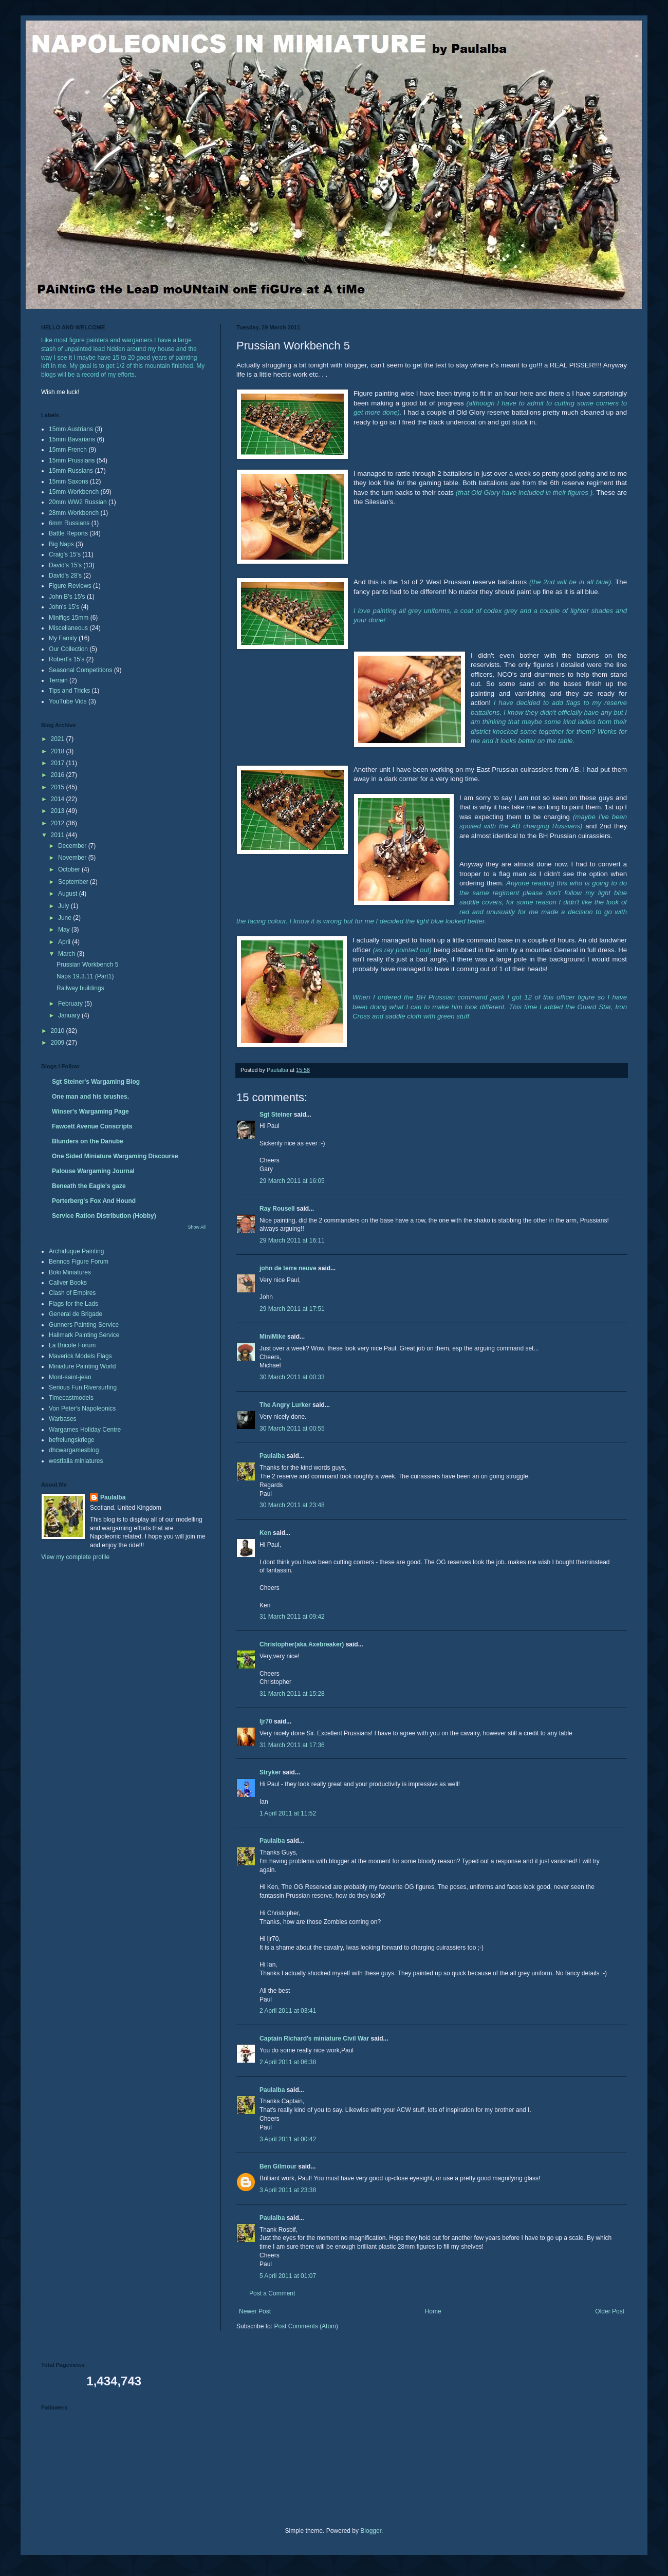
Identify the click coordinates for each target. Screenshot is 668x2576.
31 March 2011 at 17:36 (292, 1745)
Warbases (63, 1418)
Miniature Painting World (82, 1366)
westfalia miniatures (76, 1461)
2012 (58, 823)
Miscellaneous (68, 628)
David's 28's (65, 575)
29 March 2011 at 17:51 (292, 1308)
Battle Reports (68, 533)
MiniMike (272, 1336)
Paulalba (272, 1455)
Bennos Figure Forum (78, 1261)
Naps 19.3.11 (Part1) (85, 976)
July (64, 906)
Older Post (609, 2311)
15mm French (68, 449)
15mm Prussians (72, 460)
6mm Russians (69, 523)
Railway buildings (80, 988)
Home (433, 2311)
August (68, 893)
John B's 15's (67, 596)
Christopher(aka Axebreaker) (301, 1644)
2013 (58, 810)
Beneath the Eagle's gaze (89, 1186)
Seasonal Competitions (80, 670)
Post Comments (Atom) (306, 2326)
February (71, 1003)
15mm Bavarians (72, 439)
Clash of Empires (72, 1292)
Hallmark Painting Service (84, 1335)
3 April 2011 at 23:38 (287, 2190)
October (70, 869)
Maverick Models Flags (80, 1356)
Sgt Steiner (275, 1114)
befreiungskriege (72, 1439)
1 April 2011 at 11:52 (287, 1813)
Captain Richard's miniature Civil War (314, 2038)
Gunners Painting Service (84, 1324)
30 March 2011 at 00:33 (292, 1377)
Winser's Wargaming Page (90, 1111)
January (70, 1015)
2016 (58, 775)
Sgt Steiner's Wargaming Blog (96, 1081)
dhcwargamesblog (74, 1450)
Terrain (58, 680)
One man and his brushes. (90, 1096)
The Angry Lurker (285, 1405)
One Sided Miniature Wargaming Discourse (115, 1156)
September (74, 881)
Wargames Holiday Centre (85, 1429)
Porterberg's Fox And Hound (94, 1200)
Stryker (270, 1772)
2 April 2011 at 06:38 (287, 2062)
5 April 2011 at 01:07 (287, 2276)
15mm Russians (71, 470)
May (64, 929)
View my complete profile (75, 1557)
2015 (58, 787)
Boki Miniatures (70, 1272)
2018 (58, 751)
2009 (58, 1042)
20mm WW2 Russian (78, 502)
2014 (58, 799)
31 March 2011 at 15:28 (292, 1693)
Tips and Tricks (69, 690)
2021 (58, 739)
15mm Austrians (71, 429)
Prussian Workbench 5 (88, 964)
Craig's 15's (65, 554)
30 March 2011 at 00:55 (292, 1428)
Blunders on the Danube (87, 1141)
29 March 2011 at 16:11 (292, 1240)
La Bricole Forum (72, 1345)
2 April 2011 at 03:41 (287, 2010)
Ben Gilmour (277, 2166)
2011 (58, 835)
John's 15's (64, 606)
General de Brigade (75, 1314)
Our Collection (68, 649)
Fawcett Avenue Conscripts (92, 1126)
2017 (58, 763)
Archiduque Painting (76, 1251)
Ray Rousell (277, 1208)
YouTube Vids (68, 701)
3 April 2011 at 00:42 (287, 2139)
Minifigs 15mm (68, 617)
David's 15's (65, 565)
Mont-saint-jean (70, 1377)
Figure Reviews (70, 585)
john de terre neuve (288, 1268)
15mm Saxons (68, 481)
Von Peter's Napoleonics (82, 1408)
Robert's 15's (66, 659)
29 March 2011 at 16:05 (292, 1180)
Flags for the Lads (73, 1303)
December (73, 845)
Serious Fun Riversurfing (83, 1387)
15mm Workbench (74, 491)
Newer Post (255, 2311)
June (65, 917)
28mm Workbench (74, 512)
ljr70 (265, 1721)
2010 (58, 1030)
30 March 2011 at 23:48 (292, 1505)
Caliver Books (68, 1282)
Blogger (370, 2530)
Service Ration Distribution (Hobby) (104, 1215)
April (65, 942)
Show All (197, 1227)
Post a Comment (272, 2293)
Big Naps (61, 544)
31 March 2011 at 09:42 (292, 1616)
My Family (63, 638)
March (67, 953)
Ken (265, 1532)
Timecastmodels (71, 1397)
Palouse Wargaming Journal (93, 1171)
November (73, 857)
